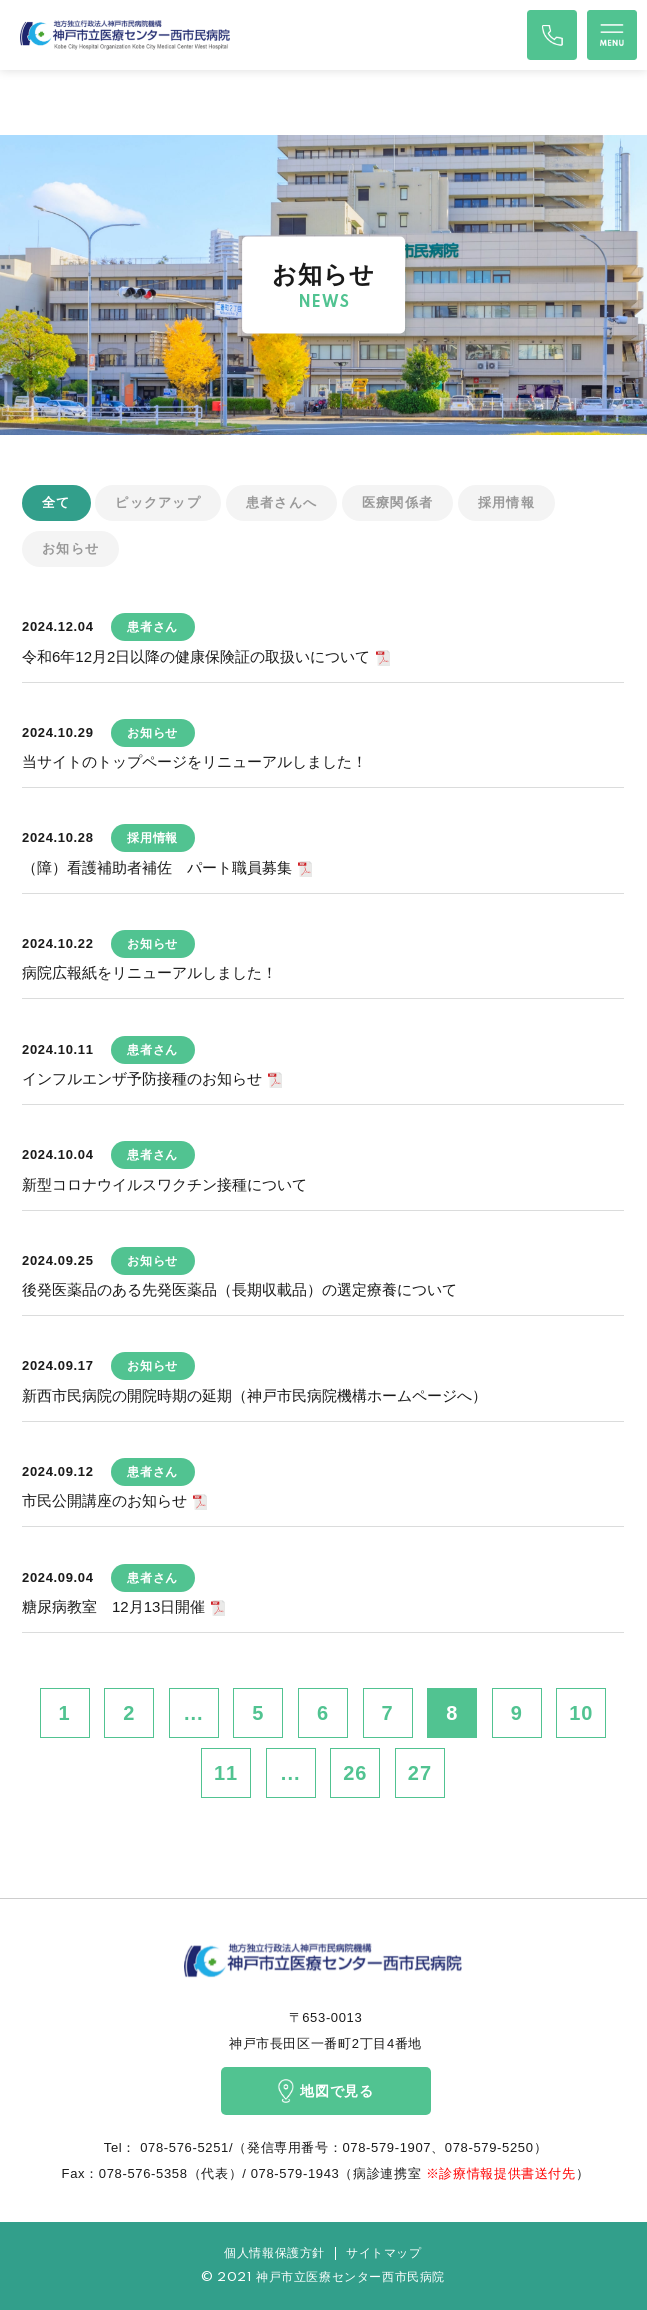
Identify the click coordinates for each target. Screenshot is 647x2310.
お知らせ (70, 548)
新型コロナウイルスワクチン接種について (164, 1184)
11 (226, 1773)
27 (420, 1773)
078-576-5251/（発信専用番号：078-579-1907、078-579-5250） (341, 2147)
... (194, 1713)
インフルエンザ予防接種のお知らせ (142, 1078)
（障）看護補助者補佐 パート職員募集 (157, 867)
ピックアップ (158, 502)
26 (355, 1773)
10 (581, 1713)
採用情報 (506, 502)
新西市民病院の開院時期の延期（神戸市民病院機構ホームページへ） (254, 1395)
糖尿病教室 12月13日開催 (113, 1606)
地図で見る (325, 2091)
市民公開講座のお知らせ (104, 1500)
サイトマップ (384, 2253)
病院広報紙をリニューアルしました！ (149, 972)
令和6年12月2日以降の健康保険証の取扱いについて (196, 656)
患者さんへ (282, 502)
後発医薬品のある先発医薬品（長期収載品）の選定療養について (239, 1289)
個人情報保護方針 (274, 2253)
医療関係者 (398, 502)
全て (56, 502)
